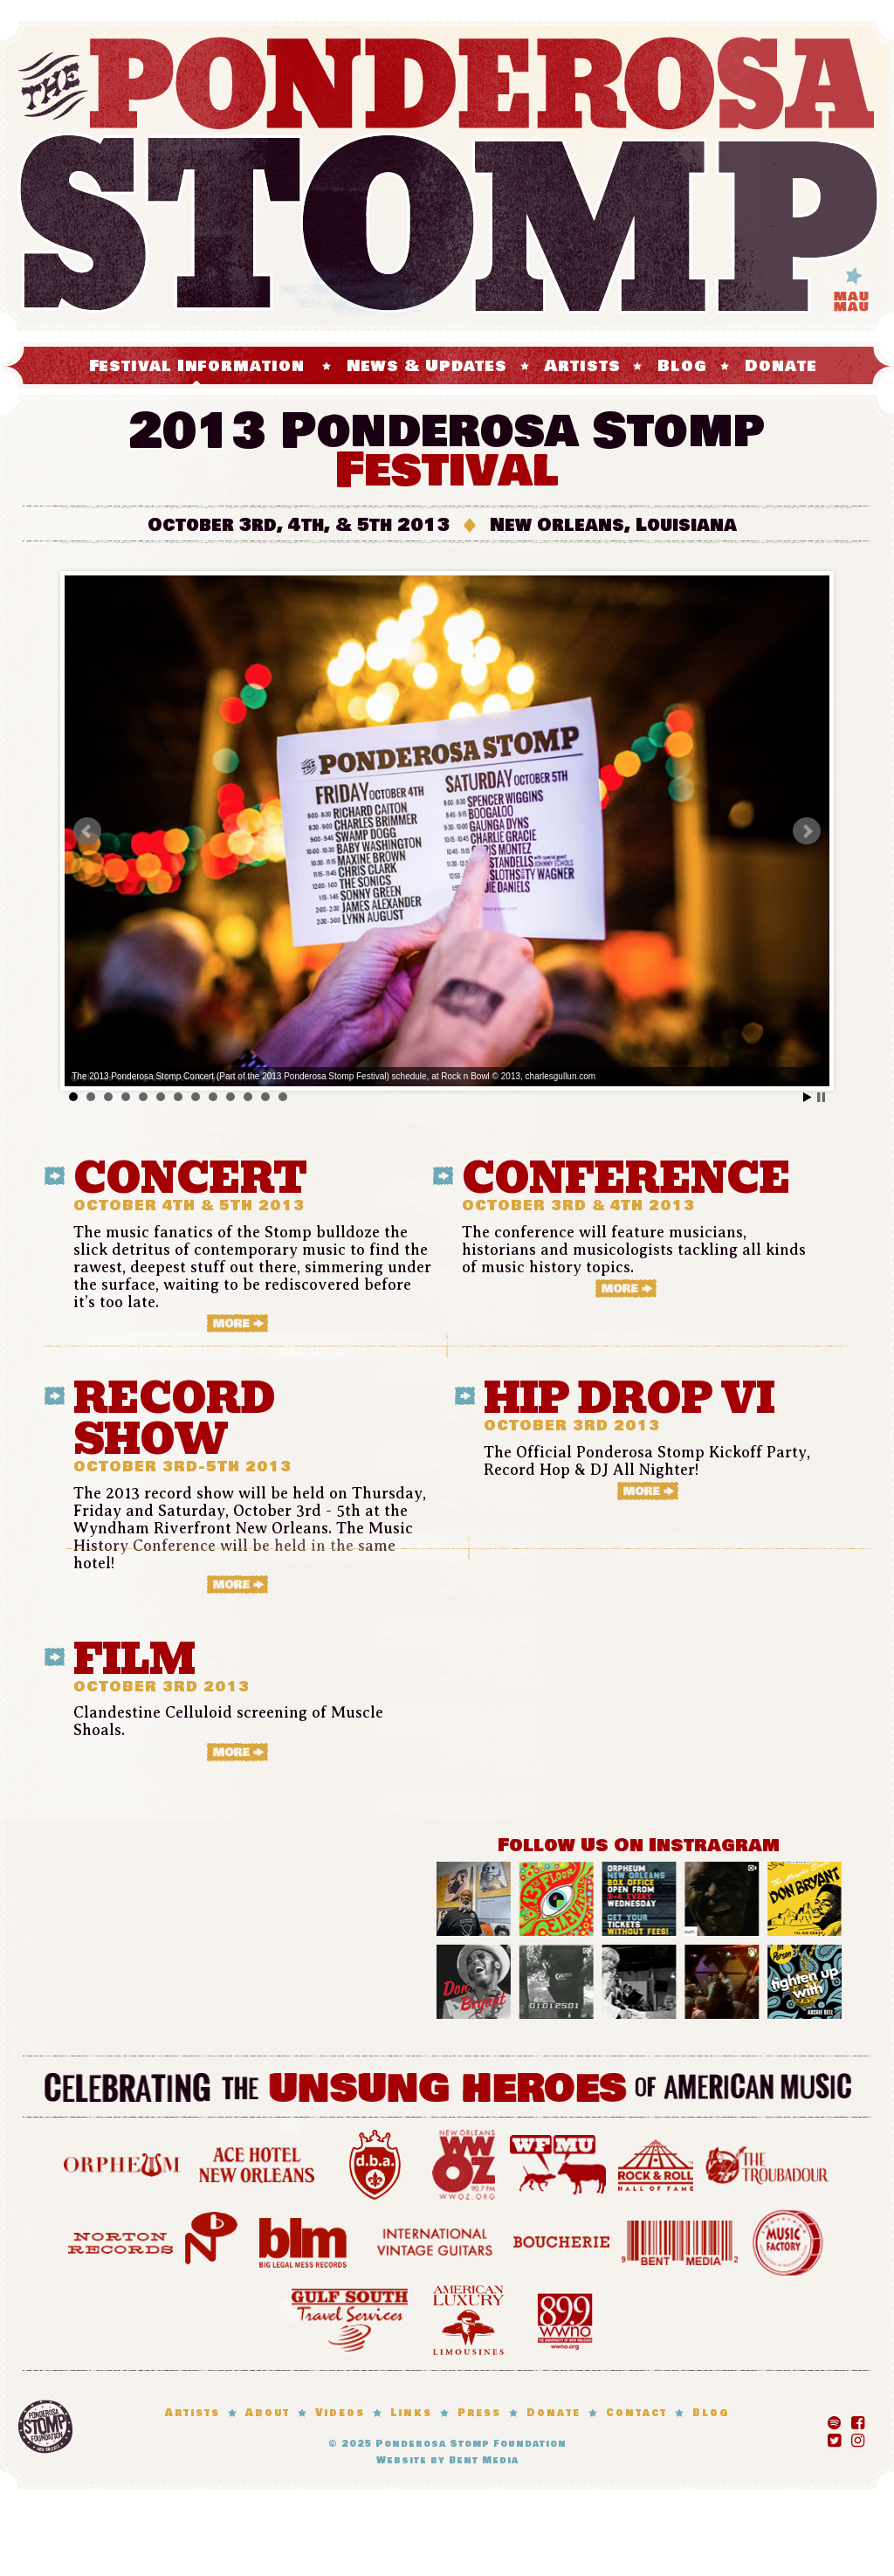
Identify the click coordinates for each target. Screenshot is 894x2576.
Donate (780, 366)
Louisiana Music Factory (788, 2240)
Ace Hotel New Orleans (256, 2162)
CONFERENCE (626, 1178)
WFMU (558, 2162)
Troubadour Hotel (767, 2162)
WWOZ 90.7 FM (463, 2162)
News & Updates (427, 366)
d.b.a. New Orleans (375, 2162)
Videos (340, 2413)
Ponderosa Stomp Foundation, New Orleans (45, 2427)
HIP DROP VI (629, 1398)
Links (411, 2413)
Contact (636, 2413)
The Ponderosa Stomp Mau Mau (447, 176)
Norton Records (120, 2240)
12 (265, 1096)
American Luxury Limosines (468, 2318)
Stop (821, 1097)
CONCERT (189, 1178)
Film (134, 1659)
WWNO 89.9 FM (565, 2318)
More (253, 1323)
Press (479, 2413)
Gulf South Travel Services (349, 2318)
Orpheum (121, 2162)
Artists (582, 366)
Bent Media (679, 2240)
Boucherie (561, 2240)
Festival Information (197, 366)
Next (807, 831)
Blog (682, 366)
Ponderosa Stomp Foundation (471, 2443)
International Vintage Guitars (435, 2240)
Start (807, 1097)
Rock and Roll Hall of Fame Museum (655, 2162)
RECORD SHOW (174, 1419)
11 (248, 1096)
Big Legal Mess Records (303, 2240)
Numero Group (211, 2240)
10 (230, 1096)
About (267, 2413)
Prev (87, 831)
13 (283, 1096)
